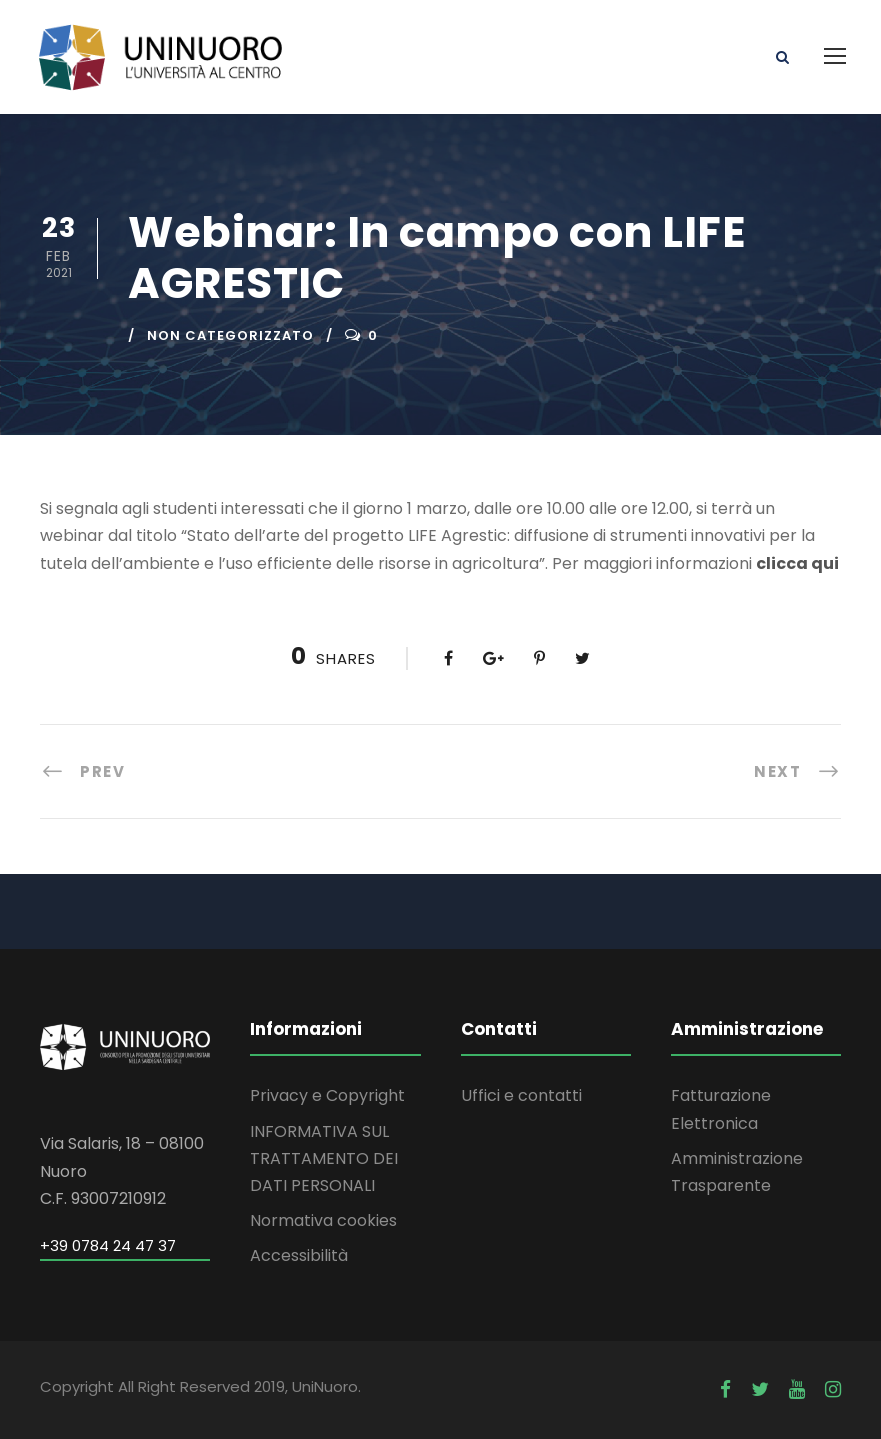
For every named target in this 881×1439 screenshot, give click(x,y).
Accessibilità (299, 1255)
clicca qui (797, 563)
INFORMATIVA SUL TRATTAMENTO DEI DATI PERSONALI (324, 1158)
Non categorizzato (230, 335)
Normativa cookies (323, 1220)
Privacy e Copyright (327, 1095)
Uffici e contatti (521, 1095)
